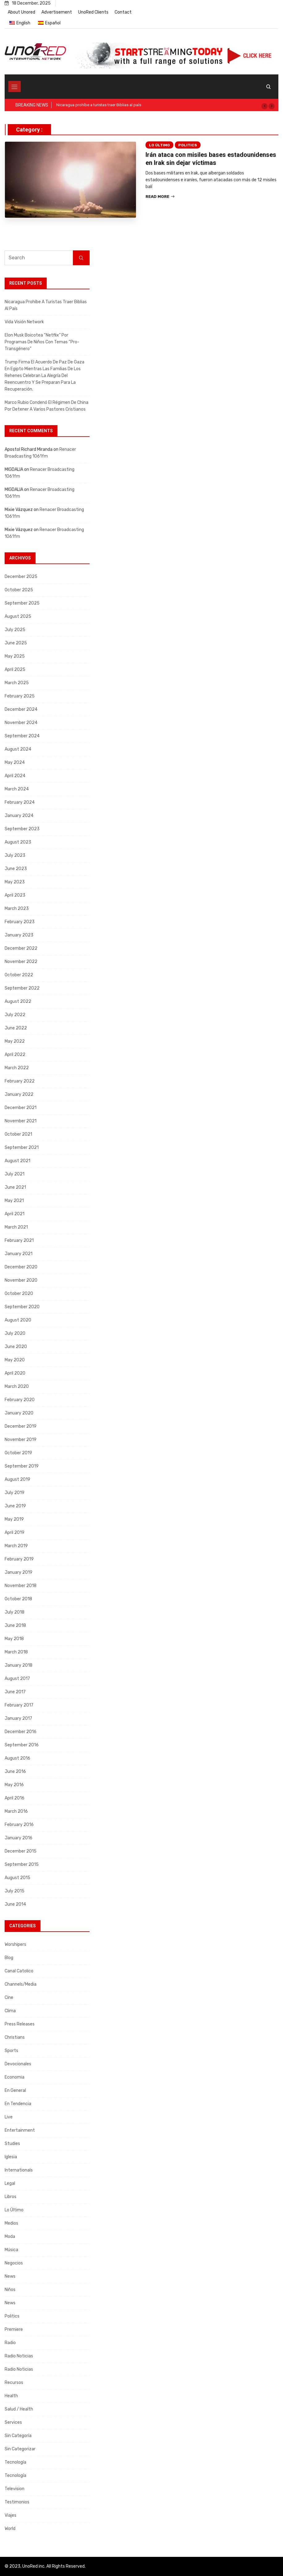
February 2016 (19, 1824)
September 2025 (22, 603)
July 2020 (15, 1333)
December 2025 (21, 576)
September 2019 (22, 1466)
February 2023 (20, 921)
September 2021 (22, 1147)
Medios (11, 2223)
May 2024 (15, 762)
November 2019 (20, 1439)
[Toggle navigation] (14, 86)
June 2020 (16, 1346)
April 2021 (14, 1214)
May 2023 (15, 882)
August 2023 (18, 842)
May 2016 (14, 1784)
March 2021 (16, 1227)
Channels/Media (20, 1984)
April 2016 (14, 1798)
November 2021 (20, 1121)
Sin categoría (18, 2435)
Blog (9, 1957)
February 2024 (20, 802)
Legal (10, 2183)
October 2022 (19, 975)
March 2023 (17, 908)
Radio (10, 2342)
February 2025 (20, 696)
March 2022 (17, 1067)
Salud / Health (19, 2409)
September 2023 (22, 828)
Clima (10, 2010)
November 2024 (21, 722)
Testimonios (17, 2502)
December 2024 (21, 709)
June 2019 (15, 1506)
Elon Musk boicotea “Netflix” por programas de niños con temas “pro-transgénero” (42, 342)
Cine (9, 1997)
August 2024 (18, 749)
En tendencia (18, 2103)
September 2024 (22, 736)
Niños (10, 2289)
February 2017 (19, 1705)
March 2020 (17, 1386)
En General (15, 2090)
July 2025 (15, 629)
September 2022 (22, 988)
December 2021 (20, 1107)
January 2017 (18, 1718)
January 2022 (19, 1094)
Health (11, 2395)
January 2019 (18, 1572)
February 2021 (19, 1240)
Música (11, 2249)
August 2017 (17, 1678)
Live (9, 2117)
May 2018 (14, 1638)
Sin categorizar (20, 2449)
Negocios (14, 2263)
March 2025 (17, 682)
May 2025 (15, 656)
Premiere (14, 2329)
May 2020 (15, 1360)
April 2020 (15, 1373)
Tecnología (15, 2462)
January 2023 (19, 935)
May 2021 (14, 1200)
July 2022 (15, 1014)
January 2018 (18, 1665)
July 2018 (14, 1612)
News (10, 2276)
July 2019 (14, 1492)
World (10, 2528)
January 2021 (18, 1253)
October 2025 (19, 590)
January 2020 (19, 1413)
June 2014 (15, 1904)
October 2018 (18, 1599)
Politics (187, 145)
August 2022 (18, 1001)
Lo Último (159, 145)
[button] (264, 106)
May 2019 (14, 1519)
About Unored (21, 12)
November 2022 (21, 961)
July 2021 (14, 1174)
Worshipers (15, 1944)
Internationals (19, 2170)
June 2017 (15, 1691)
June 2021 (15, 1187)
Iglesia (11, 2156)
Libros (10, 2196)
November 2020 (21, 1280)
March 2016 (16, 1811)
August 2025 (18, 616)
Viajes (10, 2515)
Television (14, 2488)
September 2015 (22, 1864)
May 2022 (15, 1041)
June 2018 (15, 1625)
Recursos (14, 2382)
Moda (10, 2236)
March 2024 (17, 789)
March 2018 (16, 1652)
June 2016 (15, 1771)
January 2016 (18, 1838)
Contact (123, 12)
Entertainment (20, 2130)
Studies (12, 2143)
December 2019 (20, 1426)
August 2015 (17, 1877)
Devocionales (18, 2064)
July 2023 (15, 855)
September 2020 (22, 1306)
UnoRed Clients (93, 12)
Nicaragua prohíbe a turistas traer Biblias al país (98, 105)
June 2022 (16, 1028)
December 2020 (21, 1267)
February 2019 (19, 1559)
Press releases (20, 2024)
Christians (15, 2037)
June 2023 (16, 868)
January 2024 (19, 815)
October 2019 (18, 1453)
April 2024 (15, 775)
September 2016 (22, 1745)
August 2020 (18, 1320)
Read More (160, 196)
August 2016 (17, 1758)
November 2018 (20, 1585)
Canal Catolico (19, 1971)
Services (13, 2422)
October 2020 (19, 1293)
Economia (14, 2077)
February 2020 (20, 1399)
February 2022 (20, 1081)
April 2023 (15, 895)
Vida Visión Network (24, 322)
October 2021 (18, 1134)
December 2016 (20, 1731)
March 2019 (16, 1545)
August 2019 (17, 1479)
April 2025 (15, 669)
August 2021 (17, 1160)
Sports (11, 2050)
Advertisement (56, 12)
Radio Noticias (19, 2356)
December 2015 (20, 1851)
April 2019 (14, 1532)
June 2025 (16, 643)
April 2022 (15, 1054)
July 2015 (14, 1891)
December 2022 (21, 948)
